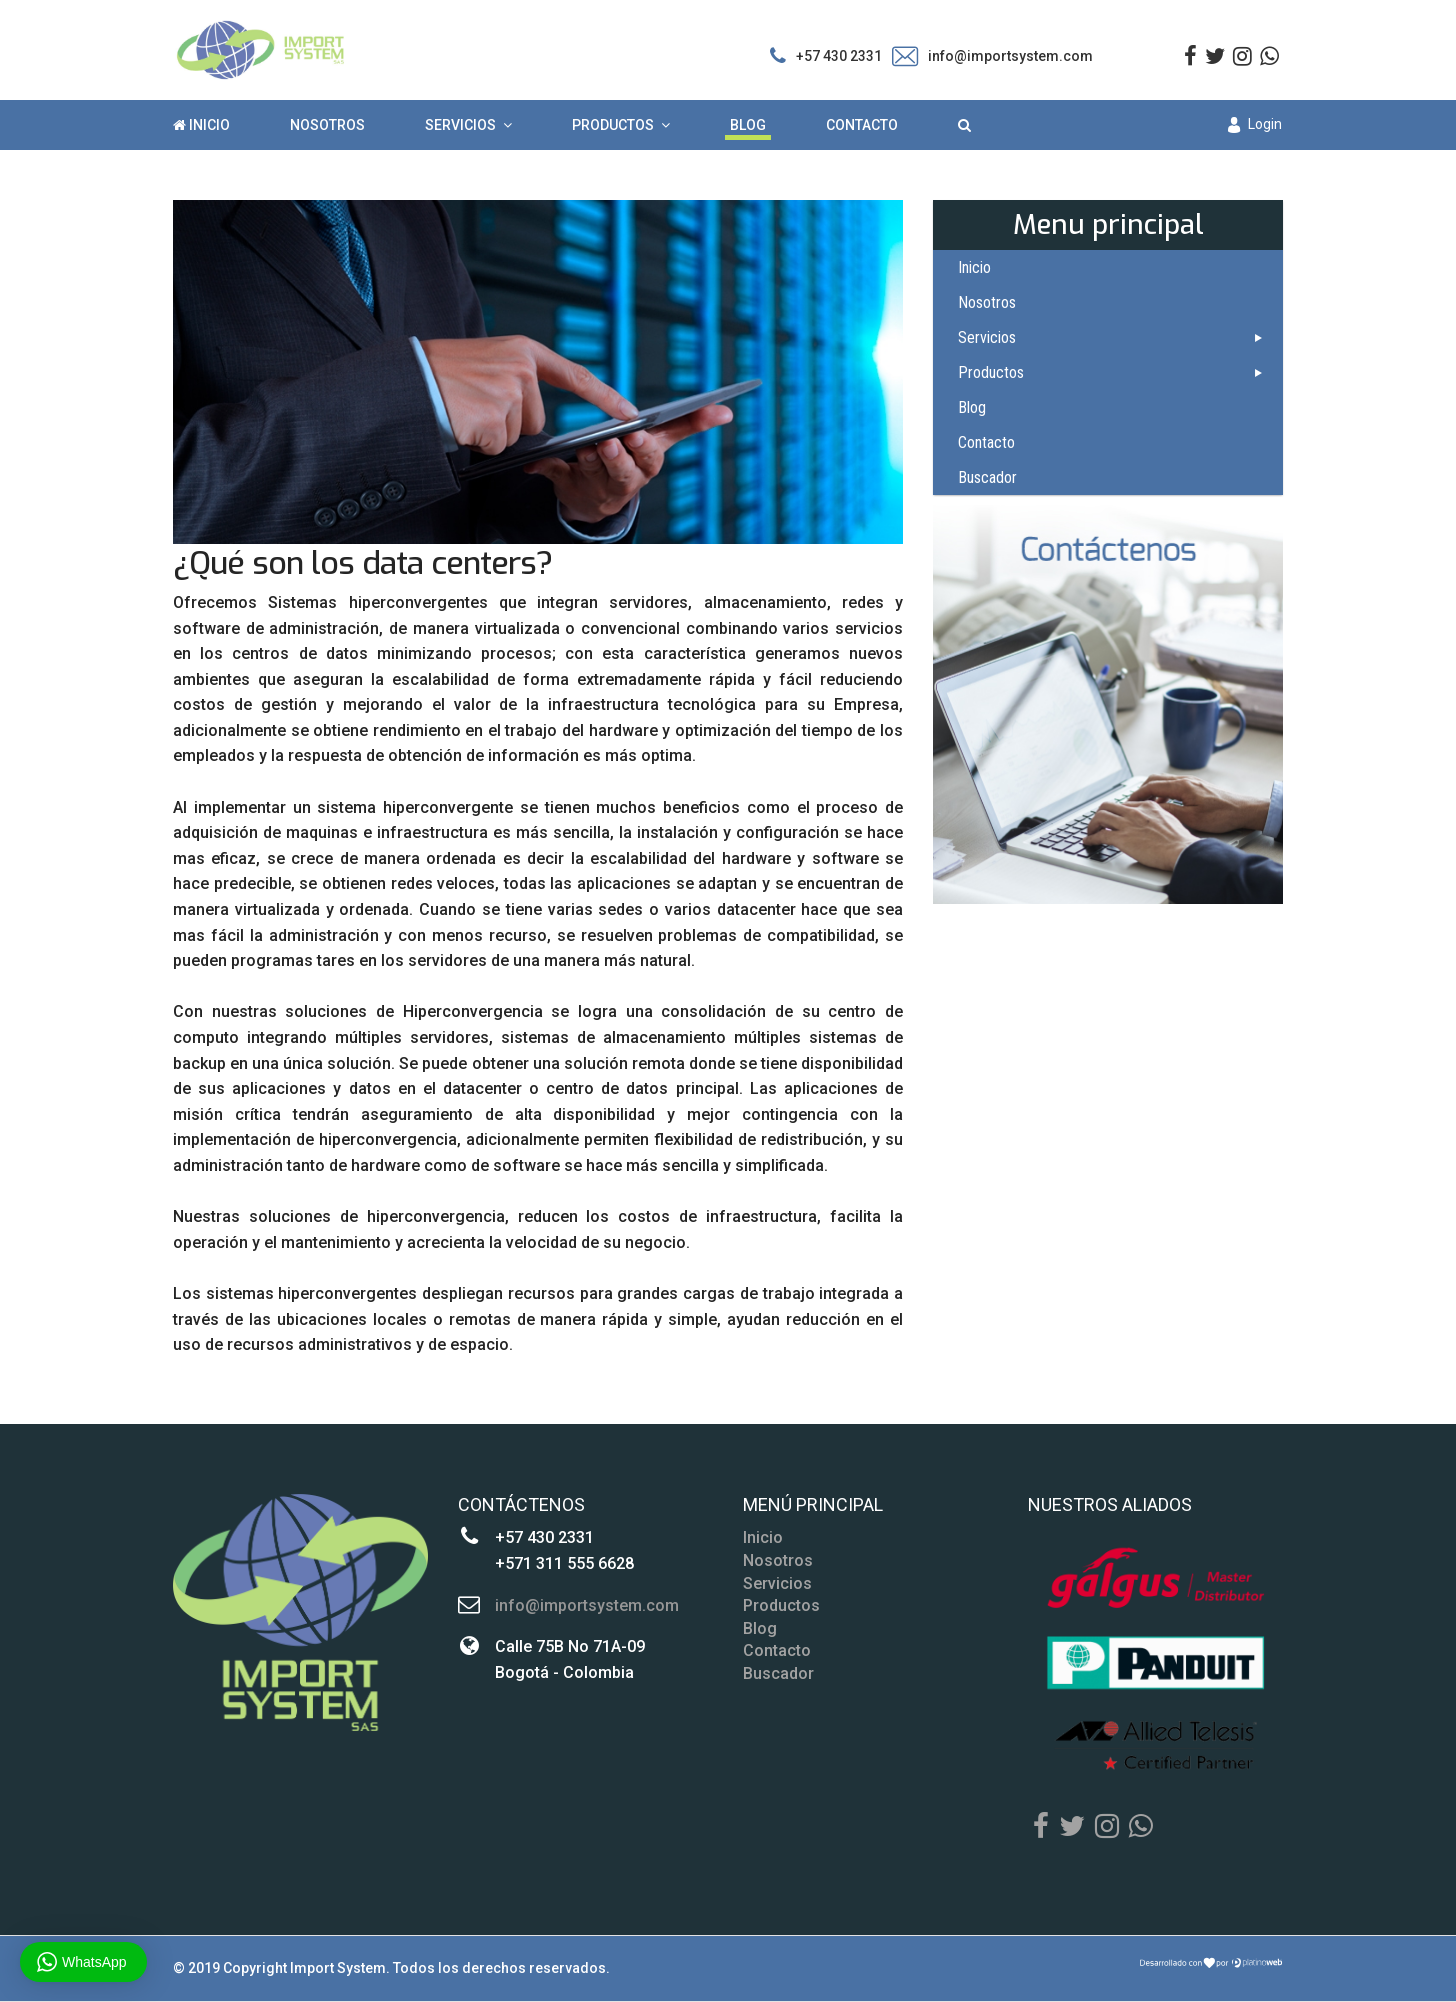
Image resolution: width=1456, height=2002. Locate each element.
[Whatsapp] (1141, 1827)
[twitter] (1215, 56)
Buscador (987, 477)
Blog (748, 125)
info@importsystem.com (1010, 56)
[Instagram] (1242, 56)
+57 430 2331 (839, 56)
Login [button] (1255, 124)
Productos (613, 125)
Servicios (460, 125)
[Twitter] (1072, 1827)
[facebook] (1190, 56)
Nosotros (327, 125)
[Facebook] (1041, 1827)
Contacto (862, 125)
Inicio (201, 125)
